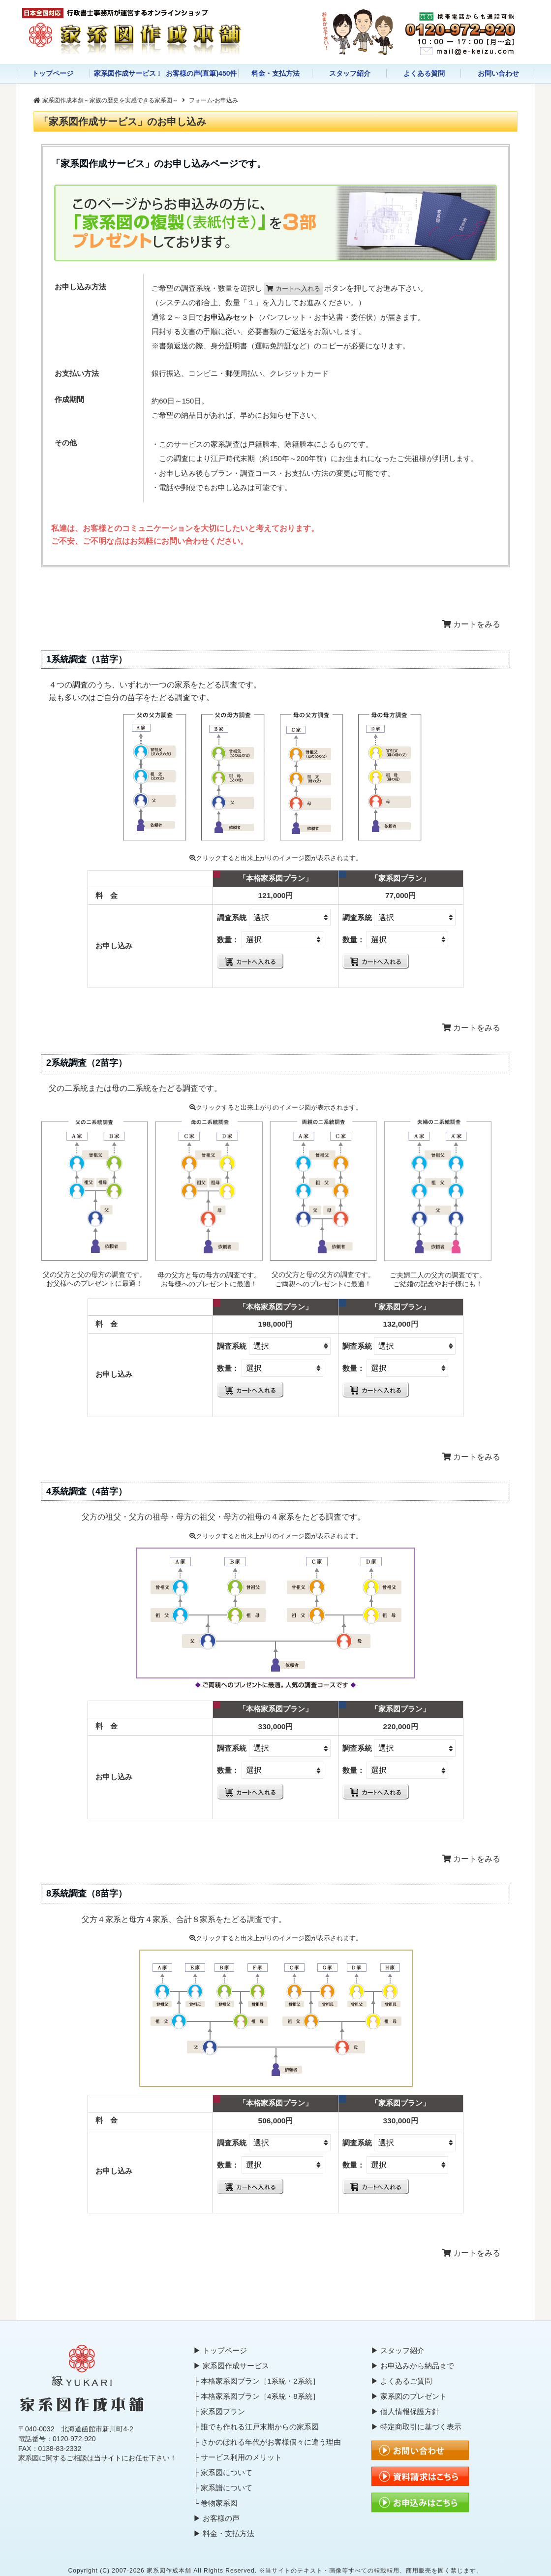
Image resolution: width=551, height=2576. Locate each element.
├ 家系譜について (222, 2487)
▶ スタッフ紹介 (398, 2350)
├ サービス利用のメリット (237, 2457)
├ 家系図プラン (219, 2411)
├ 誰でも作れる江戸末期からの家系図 (256, 2426)
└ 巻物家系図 (215, 2503)
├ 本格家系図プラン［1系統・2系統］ (256, 2381)
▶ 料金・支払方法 (223, 2533)
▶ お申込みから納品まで (412, 2365)
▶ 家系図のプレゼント (409, 2396)
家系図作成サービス (125, 73)
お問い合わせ (498, 73)
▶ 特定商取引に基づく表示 (416, 2426)
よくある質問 (424, 73)
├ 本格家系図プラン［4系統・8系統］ (256, 2396)
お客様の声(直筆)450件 (201, 73)
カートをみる (471, 624)
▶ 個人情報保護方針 (405, 2411)
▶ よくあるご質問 (401, 2381)
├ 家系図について (222, 2472)
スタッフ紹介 (349, 73)
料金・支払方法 (275, 73)
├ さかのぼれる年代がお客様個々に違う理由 (267, 2442)
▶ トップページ (220, 2350)
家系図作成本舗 (169, 2570)
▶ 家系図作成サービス (231, 2365)
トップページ (52, 73)
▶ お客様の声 (216, 2518)
